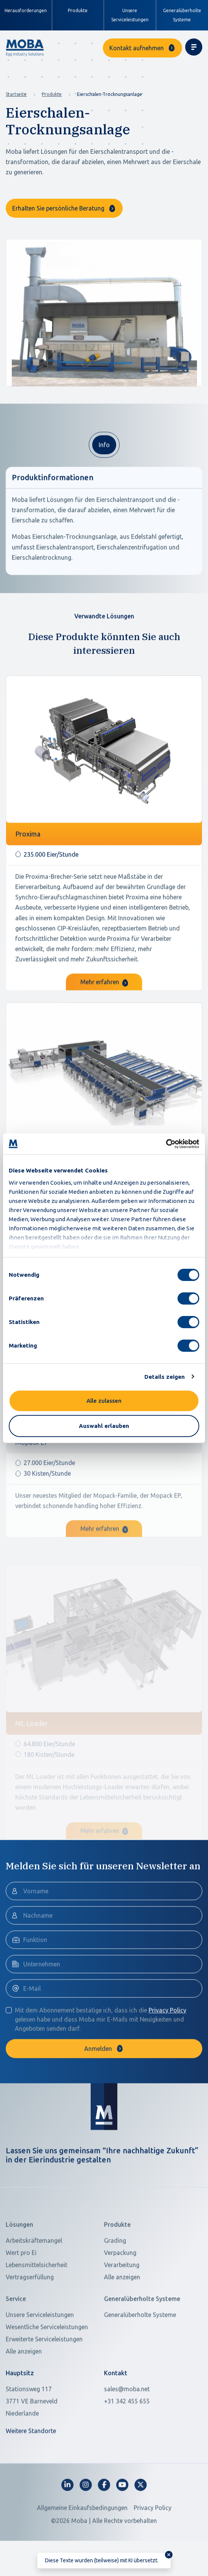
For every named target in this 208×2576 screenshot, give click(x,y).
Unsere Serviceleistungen (130, 15)
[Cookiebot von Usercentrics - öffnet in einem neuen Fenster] (166, 1144)
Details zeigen (164, 1376)
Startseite (16, 94)
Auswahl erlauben (104, 1426)
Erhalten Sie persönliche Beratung (58, 208)
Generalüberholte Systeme (182, 15)
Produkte (52, 94)
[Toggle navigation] (193, 47)
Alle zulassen (104, 1400)
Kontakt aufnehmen (136, 48)
